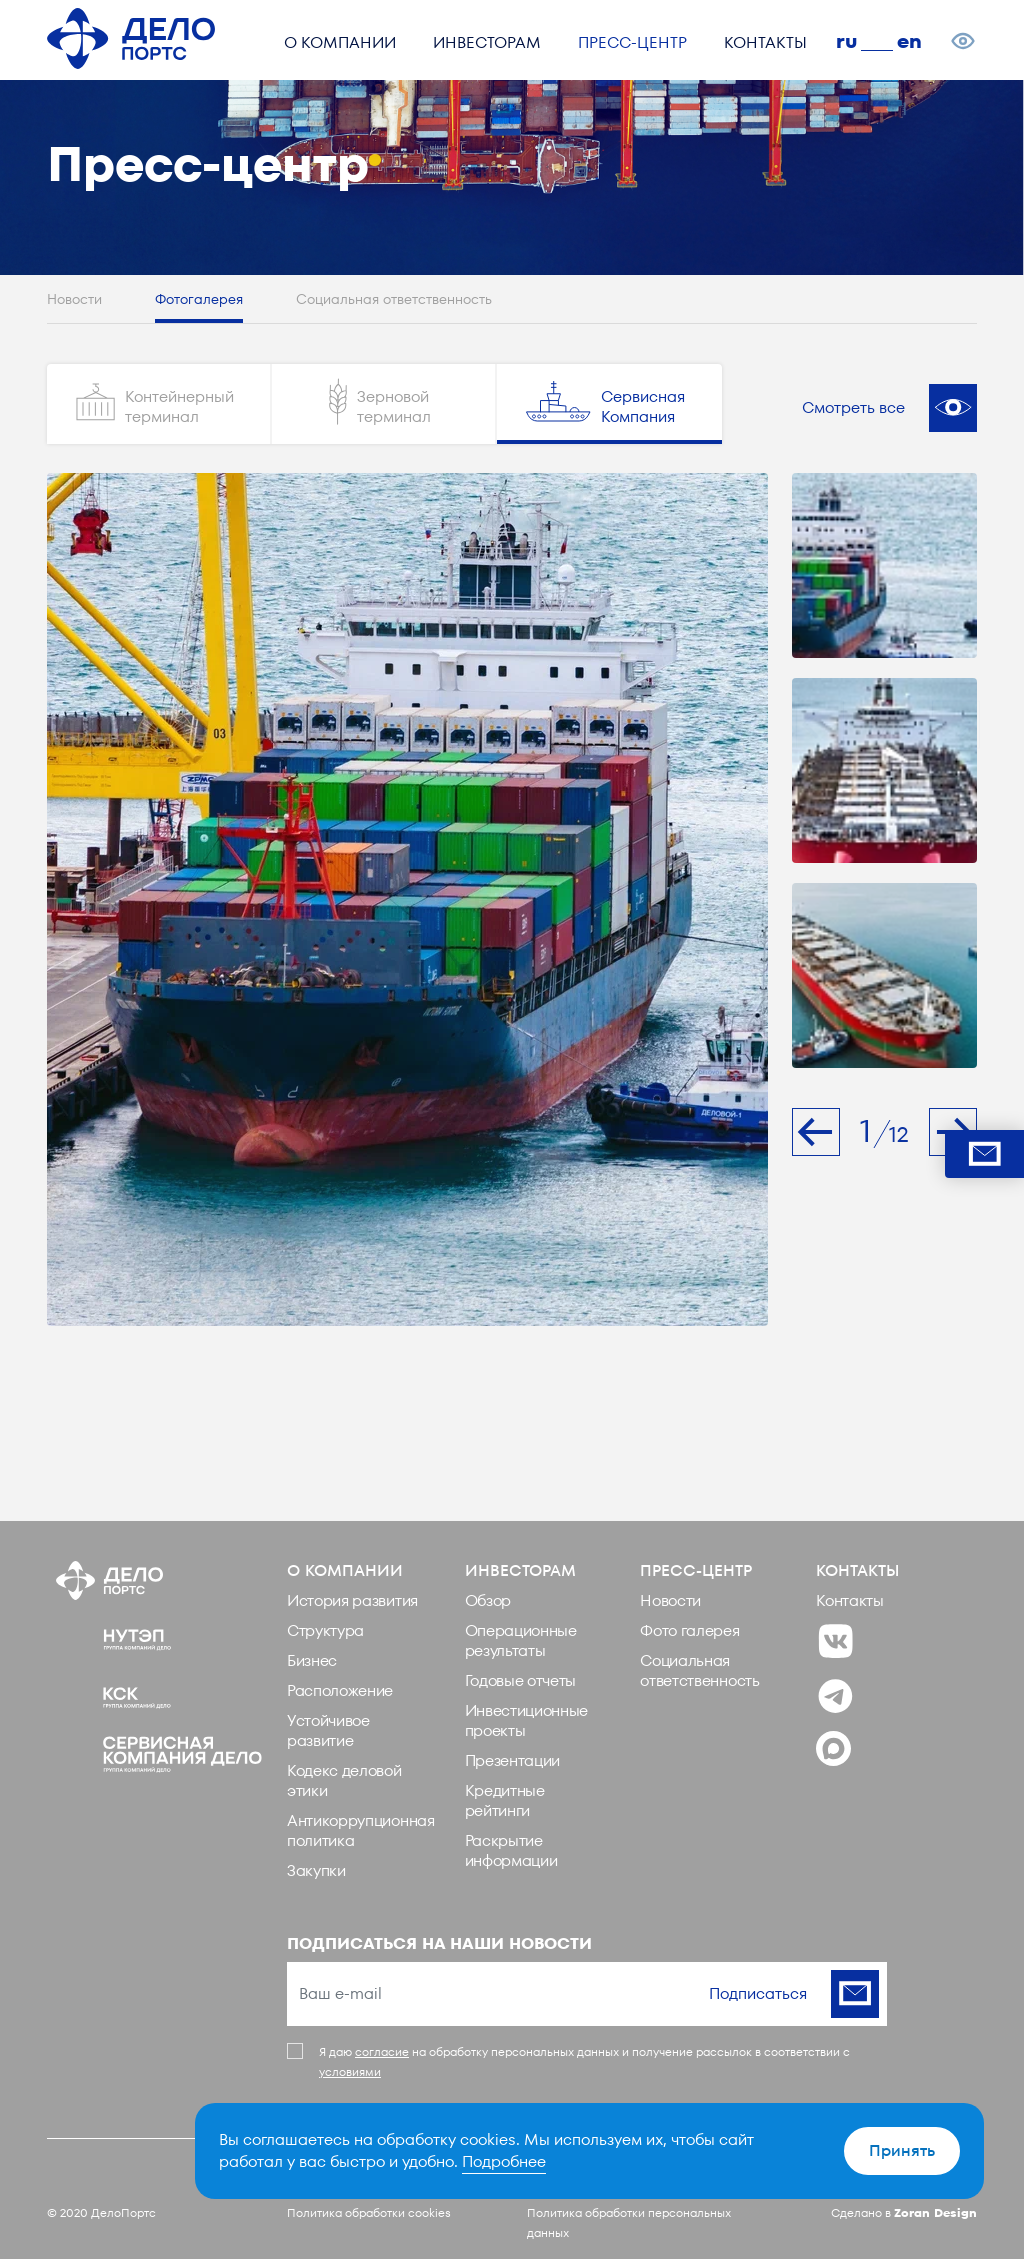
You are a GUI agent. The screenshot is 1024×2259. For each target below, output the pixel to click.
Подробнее (504, 2161)
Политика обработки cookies (369, 2212)
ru (846, 41)
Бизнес (312, 1660)
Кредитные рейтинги (505, 1800)
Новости (74, 300)
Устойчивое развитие (328, 1730)
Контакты (849, 1600)
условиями (350, 2071)
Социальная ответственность (394, 300)
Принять (902, 2150)
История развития (352, 1600)
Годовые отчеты (521, 1680)
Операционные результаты (521, 1640)
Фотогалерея (199, 300)
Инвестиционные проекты (527, 1720)
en (909, 41)
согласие (382, 2051)
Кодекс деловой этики (344, 1780)
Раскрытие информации (511, 1850)
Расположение (340, 1690)
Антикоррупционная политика (361, 1830)
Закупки (316, 1870)
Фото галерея (689, 1630)
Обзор (488, 1600)
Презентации (512, 1760)
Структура (325, 1630)
